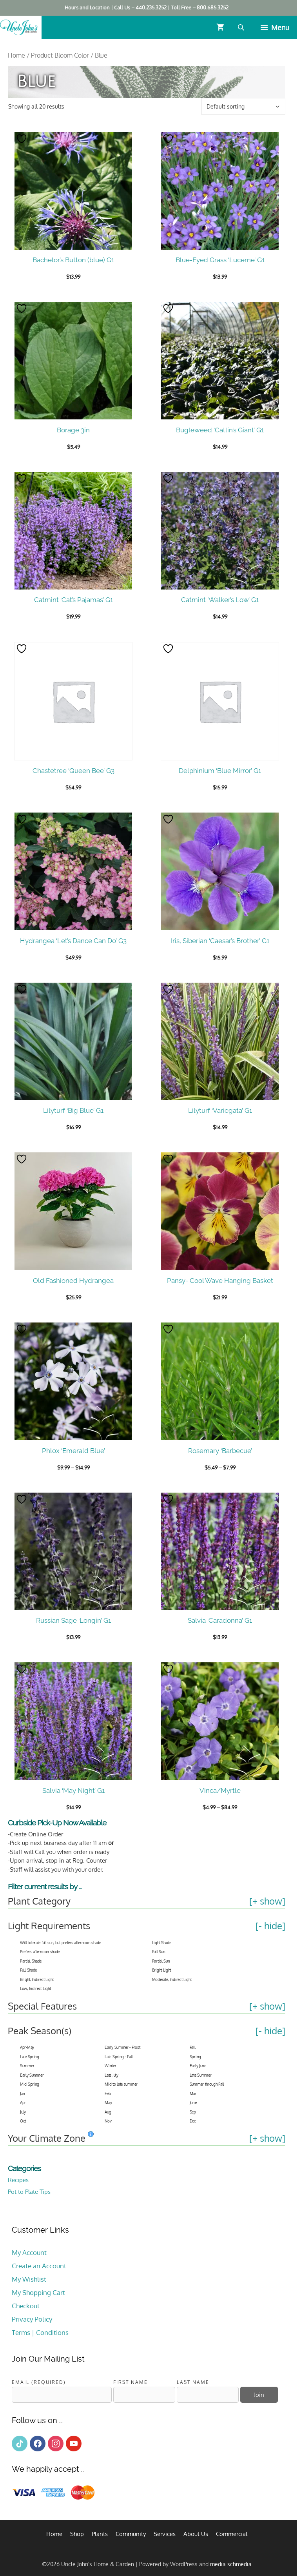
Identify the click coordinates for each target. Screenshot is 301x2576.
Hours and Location (87, 7)
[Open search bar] (242, 27)
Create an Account (39, 2266)
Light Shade (161, 1942)
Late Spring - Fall (119, 2056)
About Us (195, 2534)
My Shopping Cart (38, 2292)
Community (131, 2534)
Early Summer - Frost (122, 2047)
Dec (193, 2121)
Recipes (18, 2180)
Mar (193, 2093)
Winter (110, 2065)
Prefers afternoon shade (40, 1951)
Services (165, 2534)
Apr (23, 2102)
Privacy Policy (32, 2319)
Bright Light (161, 1970)
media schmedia (231, 2564)
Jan (22, 2093)
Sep (193, 2112)
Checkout (26, 2306)
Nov (108, 2121)
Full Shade (28, 1970)
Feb (108, 2093)
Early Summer (32, 2075)
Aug (108, 2112)
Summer (27, 2065)
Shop (77, 2534)
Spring (195, 2056)
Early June (198, 2065)
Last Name (193, 2382)
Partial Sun (161, 1961)
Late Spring (29, 2056)
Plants (100, 2534)
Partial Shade (31, 1961)
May (108, 2102)
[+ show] (267, 1901)
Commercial (231, 2534)
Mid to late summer (121, 2084)
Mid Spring (29, 2084)
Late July (111, 2075)
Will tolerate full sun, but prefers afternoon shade (60, 1942)
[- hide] (270, 1925)
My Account (29, 2252)
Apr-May (27, 2047)
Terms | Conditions (40, 2332)
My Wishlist (29, 2279)
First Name (130, 2382)
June (193, 2102)
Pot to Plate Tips (29, 2191)
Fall (193, 2047)
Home (16, 55)
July (23, 2112)
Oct (23, 2121)
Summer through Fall (207, 2084)
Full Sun (158, 1951)
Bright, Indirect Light (36, 1979)
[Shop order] (243, 106)
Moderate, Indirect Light (172, 1979)
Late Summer (201, 2075)
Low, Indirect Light (35, 1988)
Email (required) (39, 2382)
